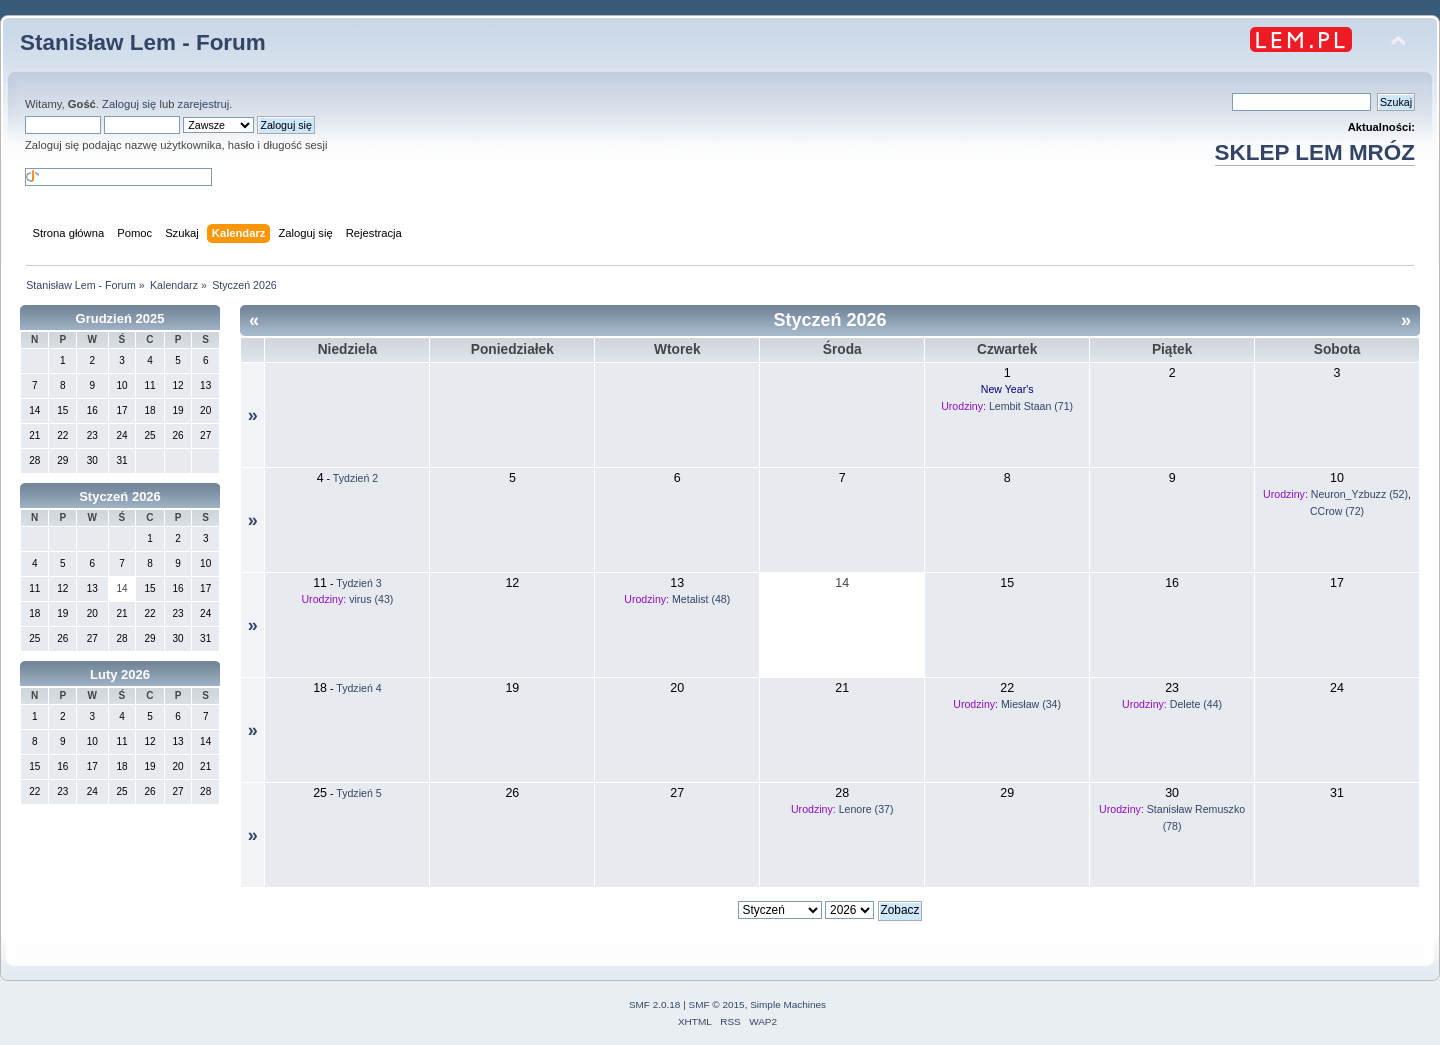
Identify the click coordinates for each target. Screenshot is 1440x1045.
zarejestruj (204, 104)
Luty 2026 (120, 674)
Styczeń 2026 (120, 496)
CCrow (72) (1337, 511)
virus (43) (371, 599)
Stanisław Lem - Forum (143, 42)
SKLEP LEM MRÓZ (1315, 152)
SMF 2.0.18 (655, 1004)
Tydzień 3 (358, 583)
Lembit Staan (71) (1031, 406)
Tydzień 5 (358, 793)
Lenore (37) (866, 809)
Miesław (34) (1031, 704)
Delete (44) (1196, 704)
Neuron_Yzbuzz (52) (1359, 494)
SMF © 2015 (717, 1004)
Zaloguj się (129, 104)
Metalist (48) (701, 599)
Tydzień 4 (358, 688)
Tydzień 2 (355, 478)
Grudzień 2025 (120, 318)
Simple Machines (788, 1004)
